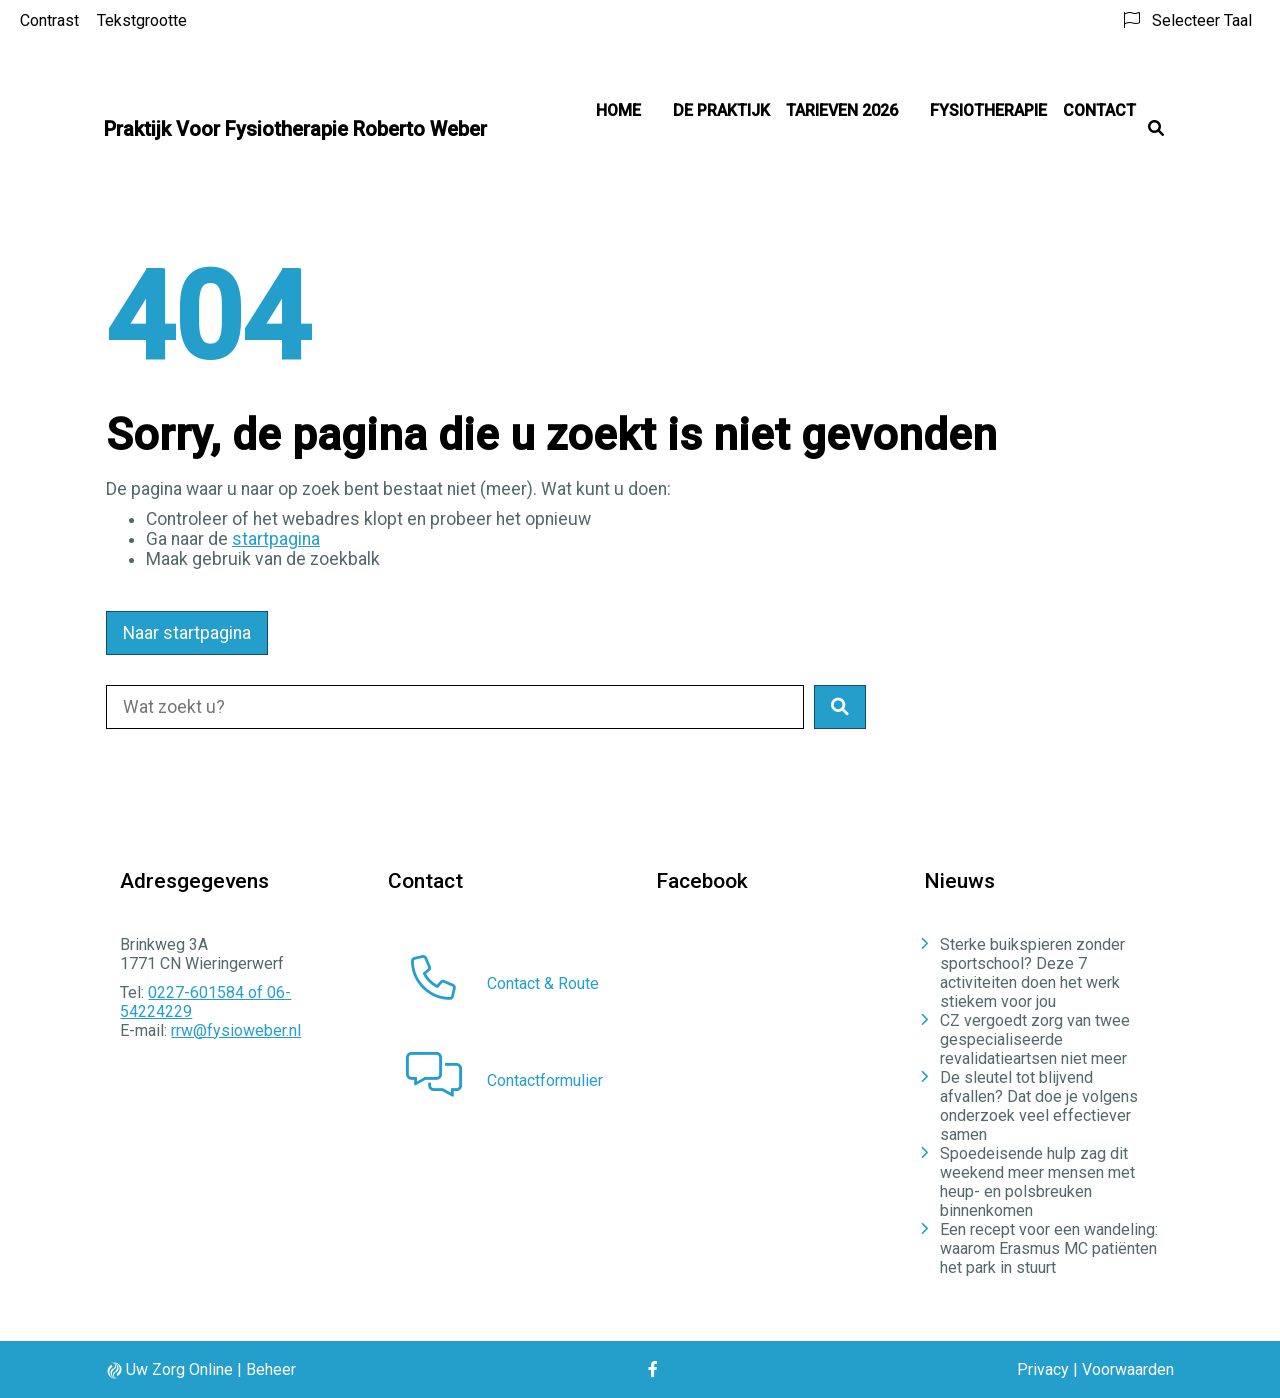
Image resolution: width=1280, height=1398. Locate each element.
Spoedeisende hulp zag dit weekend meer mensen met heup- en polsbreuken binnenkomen (1037, 1182)
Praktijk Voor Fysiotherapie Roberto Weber (295, 129)
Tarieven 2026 (842, 110)
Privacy (1043, 1369)
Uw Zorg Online (179, 1369)
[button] (840, 707)
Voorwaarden (1128, 1369)
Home (618, 110)
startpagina (276, 539)
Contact (1099, 110)
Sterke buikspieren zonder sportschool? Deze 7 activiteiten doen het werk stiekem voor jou (1032, 973)
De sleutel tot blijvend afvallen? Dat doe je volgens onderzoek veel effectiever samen (1039, 1106)
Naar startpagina (187, 633)
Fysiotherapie (988, 110)
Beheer (271, 1369)
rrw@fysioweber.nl (236, 1030)
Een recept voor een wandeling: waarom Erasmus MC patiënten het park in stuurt (1049, 1248)
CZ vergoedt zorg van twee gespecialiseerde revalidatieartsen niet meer (1035, 1039)
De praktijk (721, 110)
